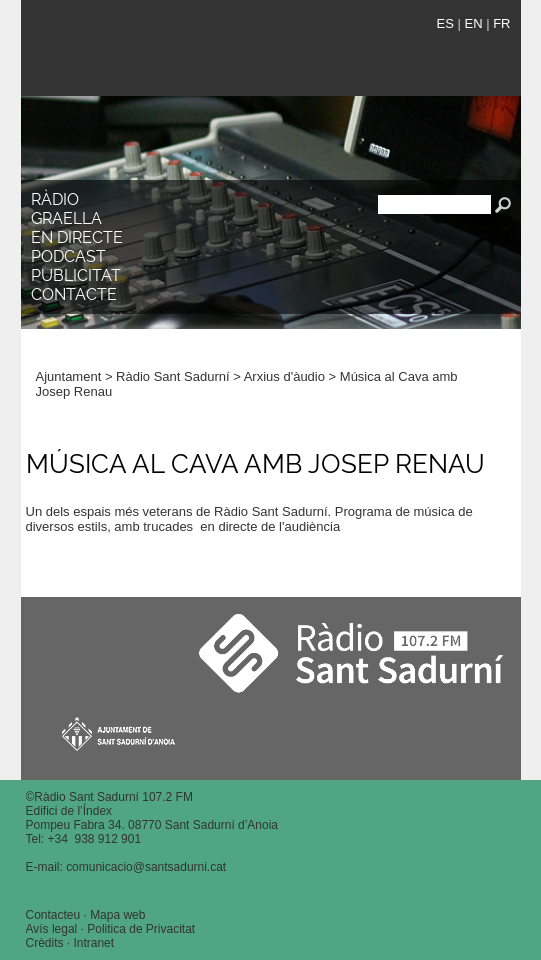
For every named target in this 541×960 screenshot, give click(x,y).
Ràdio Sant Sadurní (202, 54)
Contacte (74, 294)
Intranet (93, 943)
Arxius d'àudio (284, 376)
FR (501, 23)
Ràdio (55, 199)
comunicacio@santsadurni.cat (146, 867)
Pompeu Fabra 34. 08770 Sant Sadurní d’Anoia (152, 825)
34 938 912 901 (97, 839)
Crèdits (45, 943)
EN (473, 23)
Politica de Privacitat (141, 929)
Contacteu (53, 915)
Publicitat (76, 275)
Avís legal (52, 929)
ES (445, 23)
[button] (491, 299)
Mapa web (117, 915)
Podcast (68, 256)
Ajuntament (69, 376)
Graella (66, 218)
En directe (77, 237)
